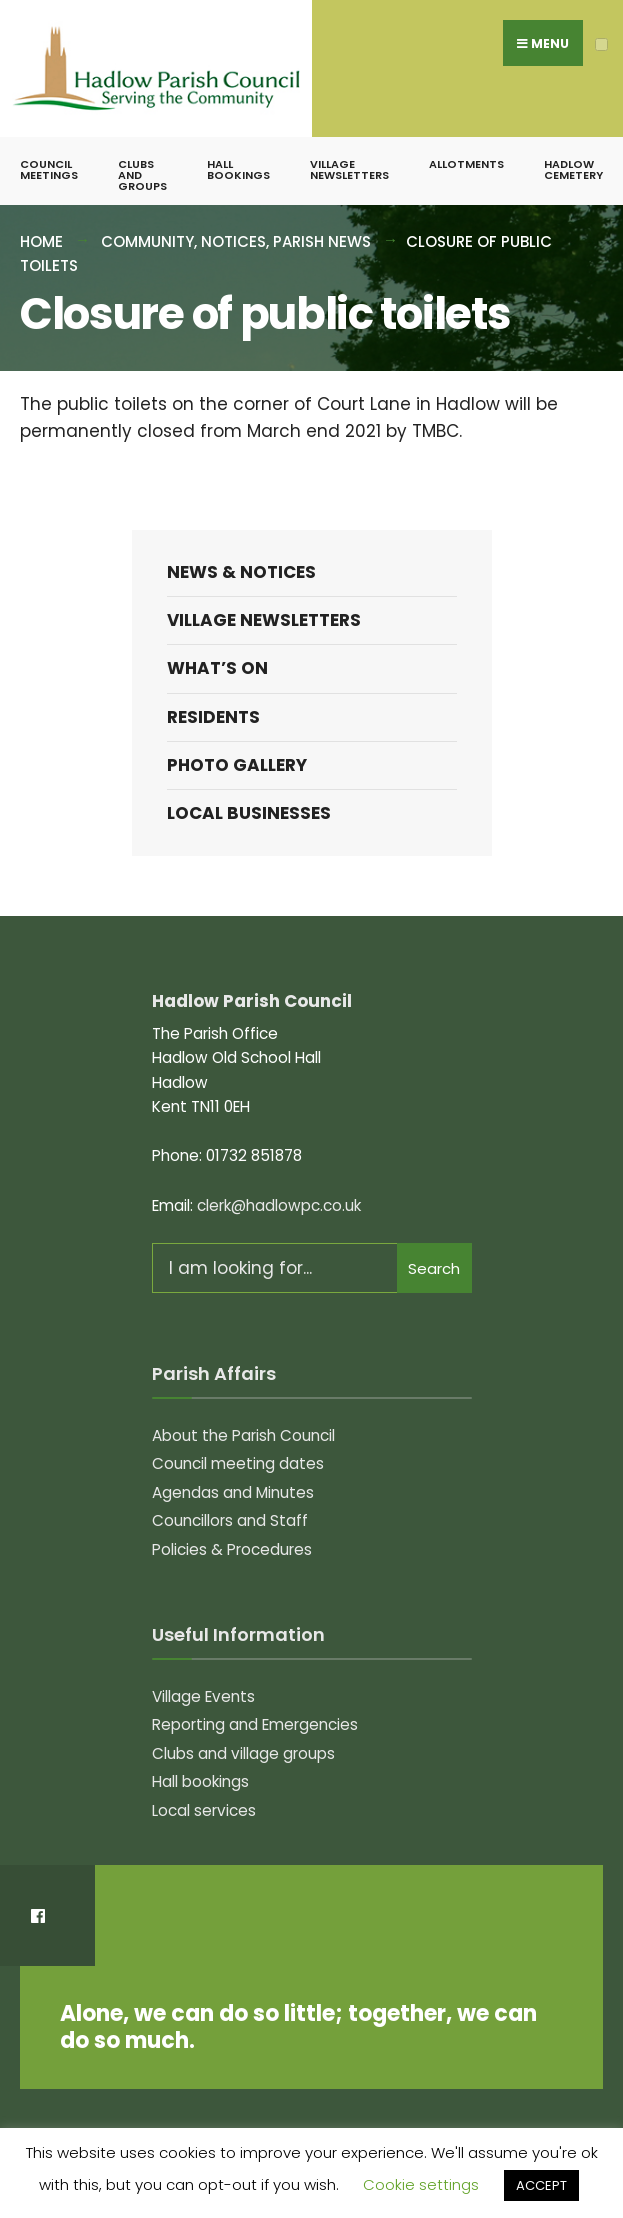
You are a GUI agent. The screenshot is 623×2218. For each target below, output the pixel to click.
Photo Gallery (237, 765)
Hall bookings (238, 169)
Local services (204, 1810)
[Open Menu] (601, 44)
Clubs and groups (142, 175)
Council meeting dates (238, 1463)
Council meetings (49, 169)
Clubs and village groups (243, 1753)
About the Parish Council (243, 1435)
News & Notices (241, 572)
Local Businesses (249, 813)
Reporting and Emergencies (255, 1724)
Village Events (203, 1696)
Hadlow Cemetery (573, 169)
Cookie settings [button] (421, 2184)
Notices (233, 241)
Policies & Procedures (232, 1549)
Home (41, 241)
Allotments (466, 164)
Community (147, 241)
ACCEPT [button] (541, 2185)
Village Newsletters (349, 169)
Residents (213, 717)
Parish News (322, 241)
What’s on (217, 668)
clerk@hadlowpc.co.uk (279, 1205)
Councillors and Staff (230, 1520)
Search (434, 1268)
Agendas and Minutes (233, 1492)
